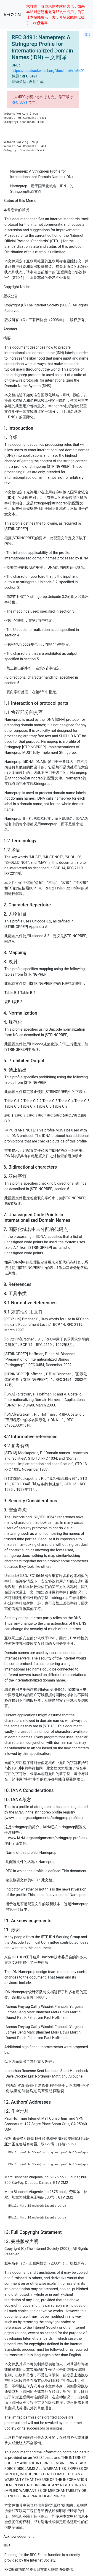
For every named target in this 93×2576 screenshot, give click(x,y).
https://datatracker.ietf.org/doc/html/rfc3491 (48, 71)
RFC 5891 (19, 102)
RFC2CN (12, 14)
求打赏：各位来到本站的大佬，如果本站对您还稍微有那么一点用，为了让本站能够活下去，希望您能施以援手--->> (55, 14)
